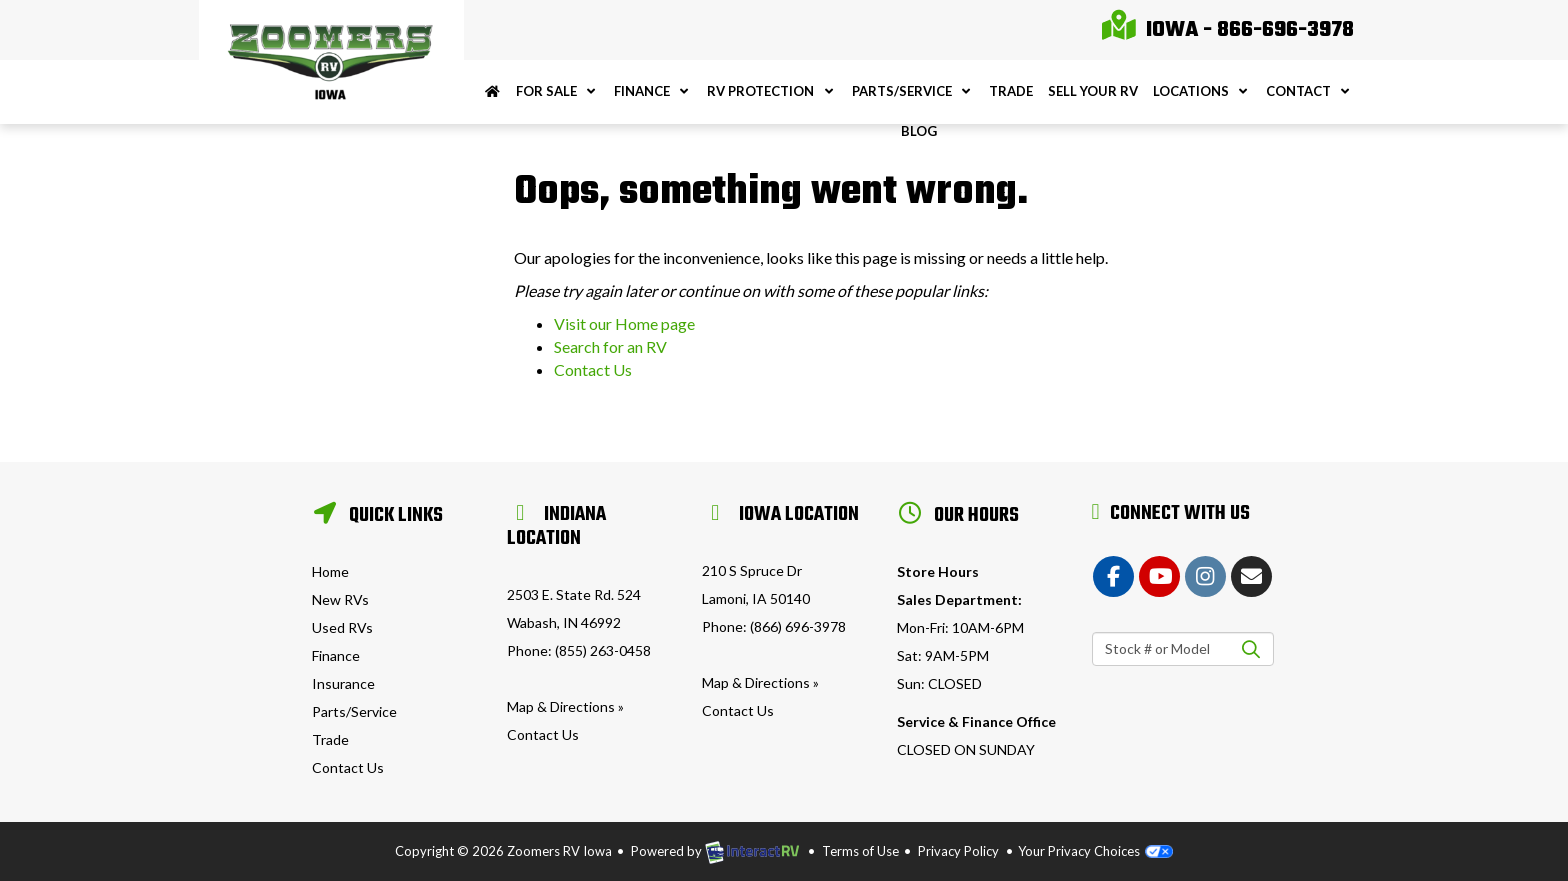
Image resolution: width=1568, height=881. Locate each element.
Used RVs (342, 627)
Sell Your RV (1093, 91)
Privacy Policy (958, 851)
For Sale (557, 91)
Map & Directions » (565, 706)
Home (330, 571)
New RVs (340, 599)
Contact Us (593, 369)
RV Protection (771, 91)
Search (1251, 649)
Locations (1202, 91)
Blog (919, 131)
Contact (1309, 91)
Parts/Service (913, 91)
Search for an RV (610, 346)
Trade (1011, 91)
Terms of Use (860, 851)
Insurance (343, 683)
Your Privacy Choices (1095, 851)
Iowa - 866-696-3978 (1228, 30)
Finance (653, 91)
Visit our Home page (624, 323)
